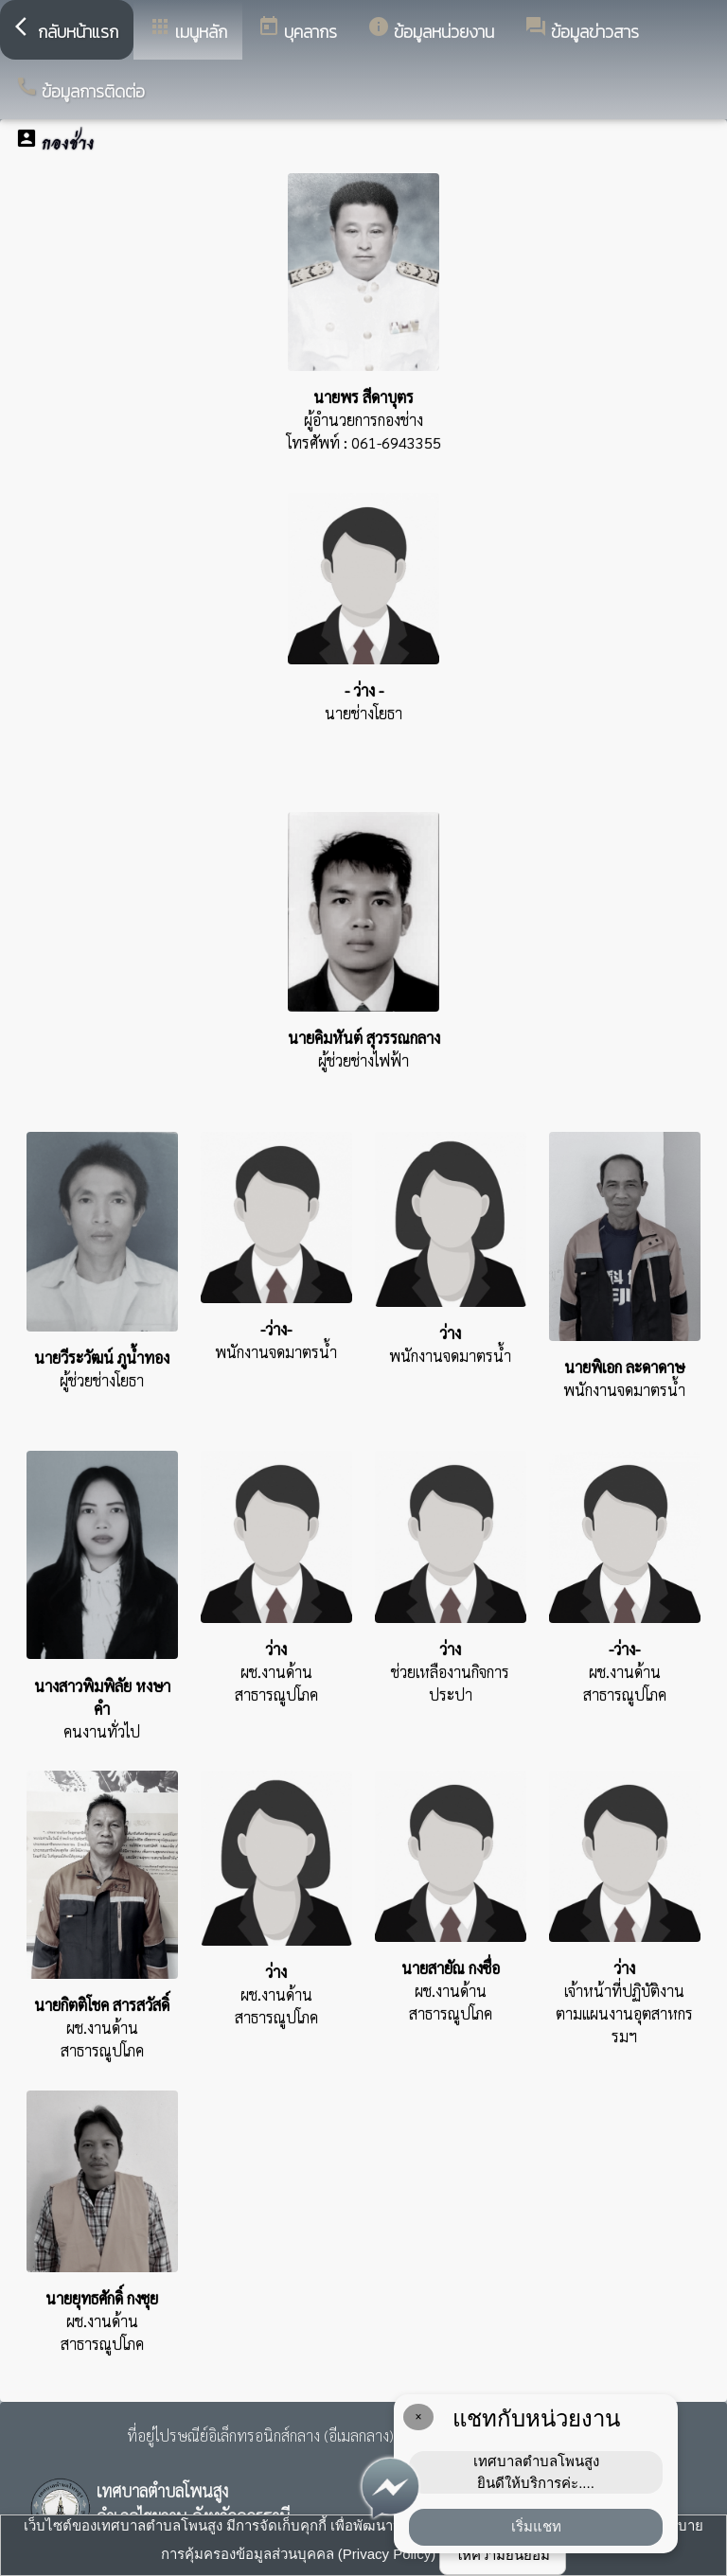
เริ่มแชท (536, 2526)
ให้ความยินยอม (502, 2555)
